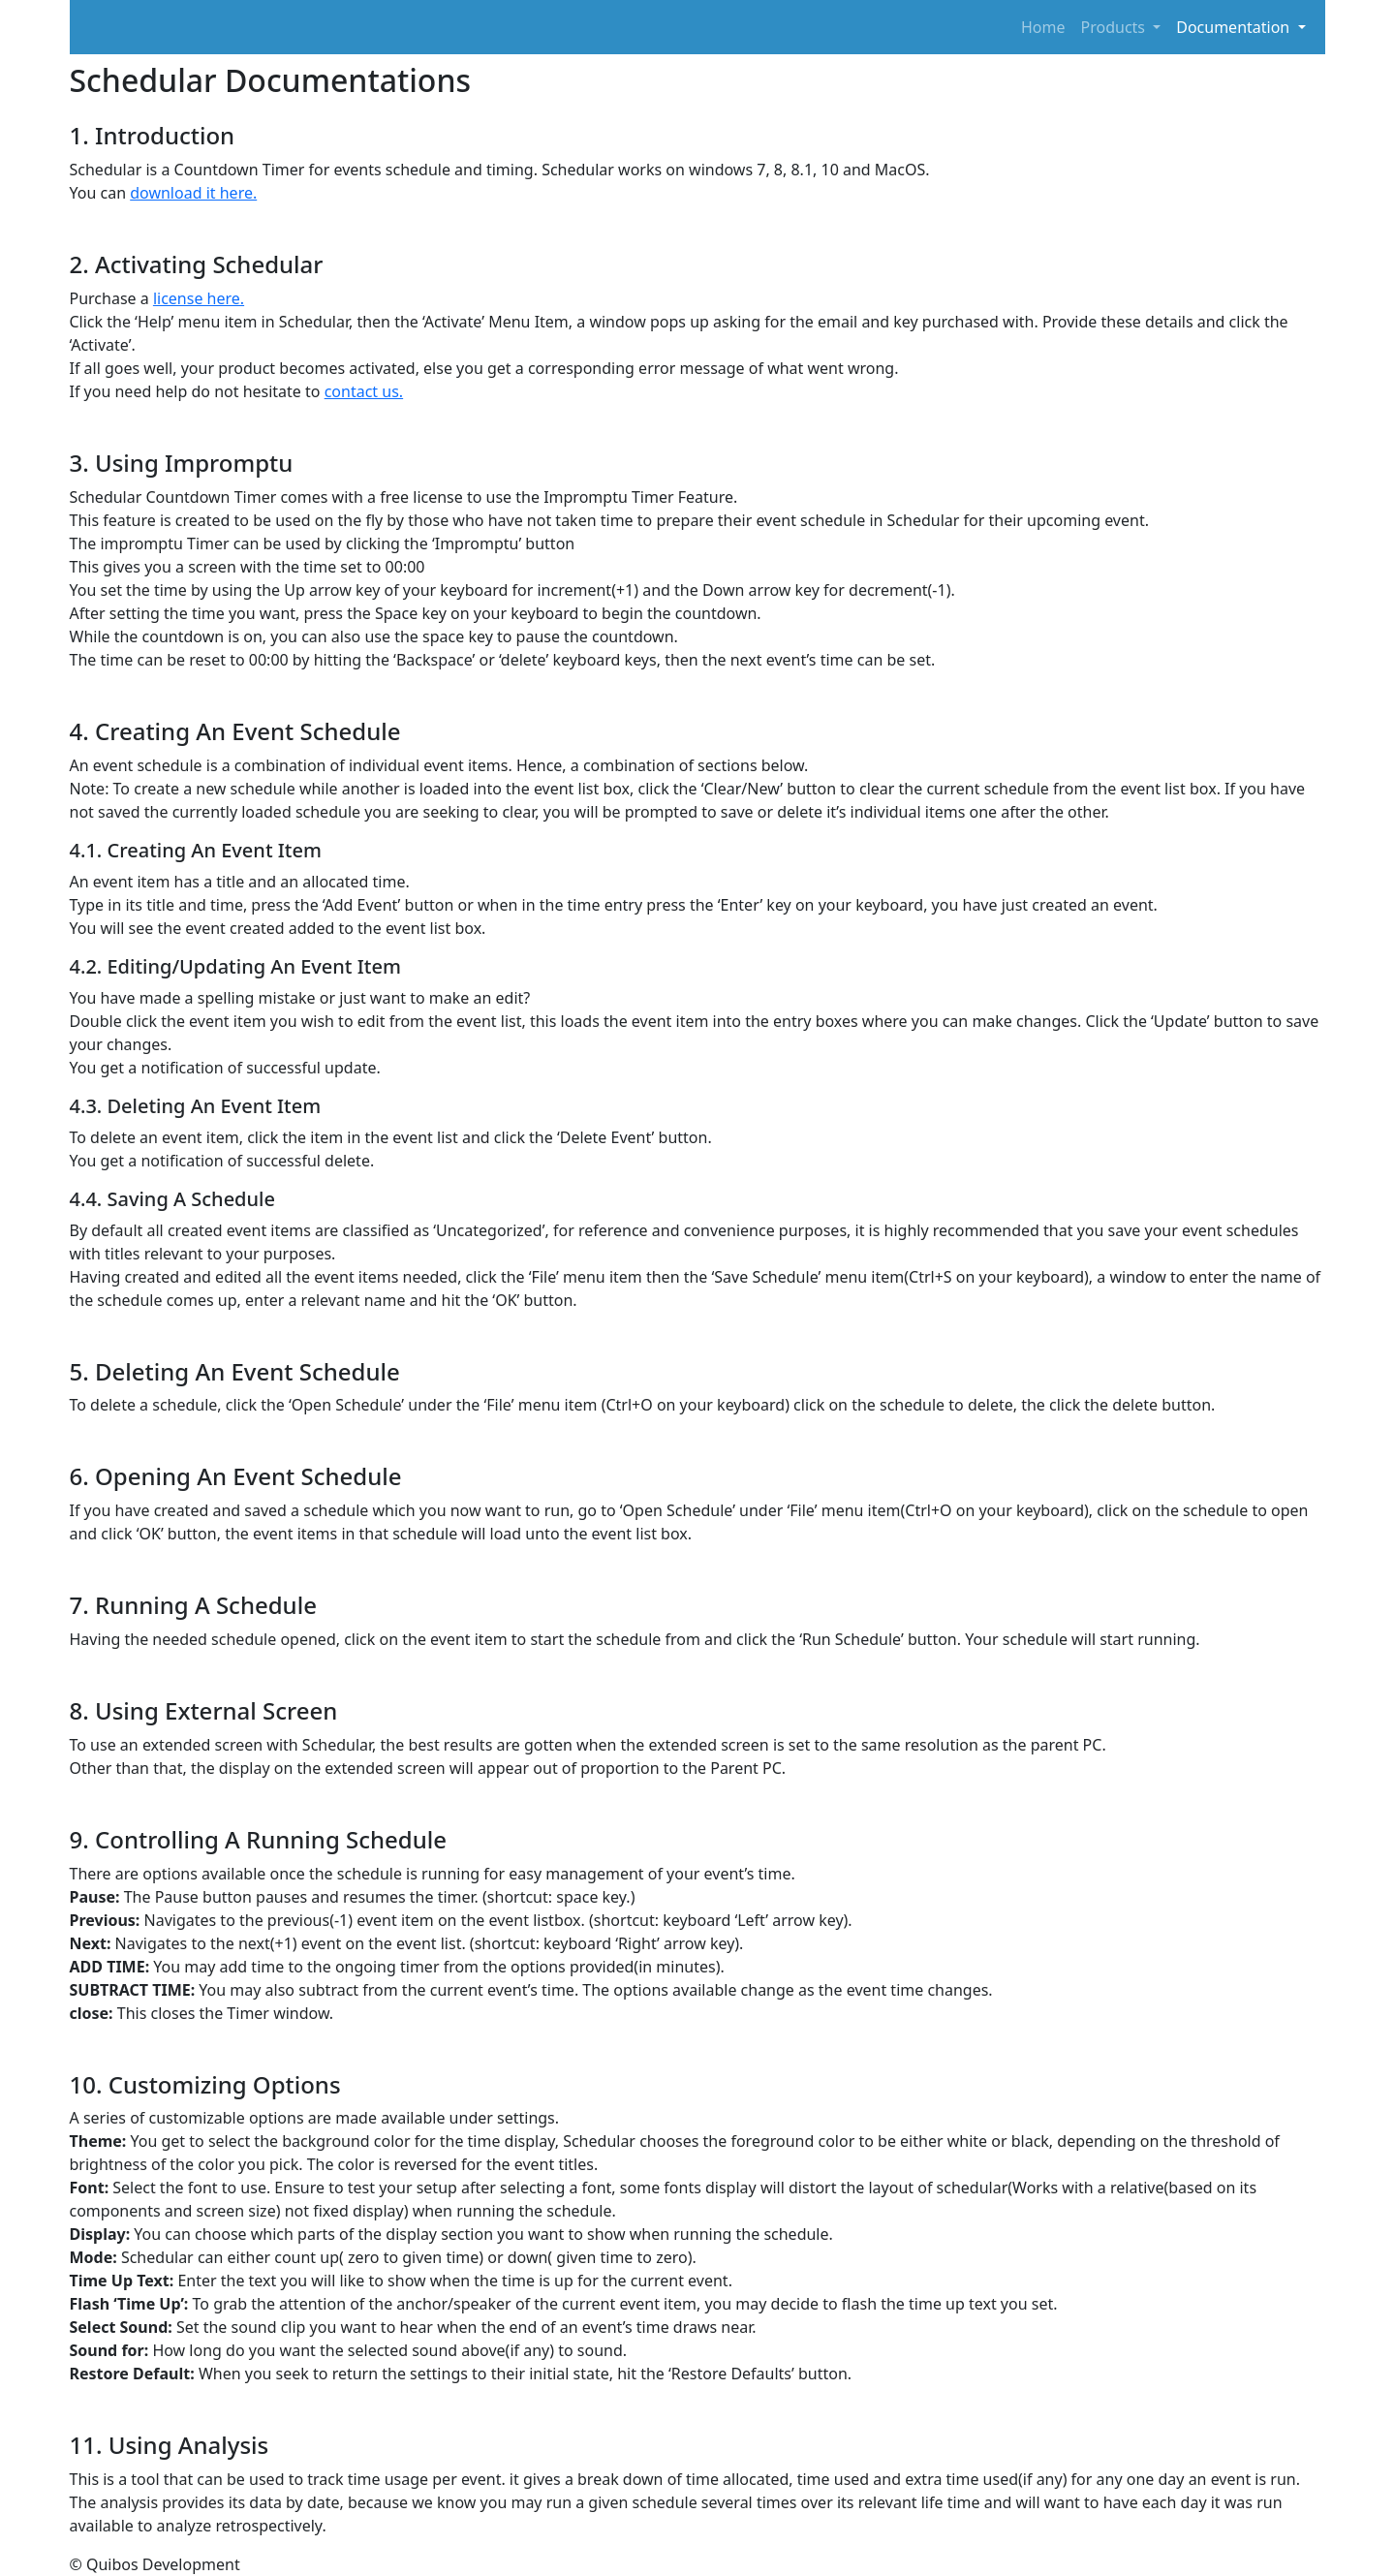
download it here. (193, 192)
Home (1043, 27)
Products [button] (1115, 27)
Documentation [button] (1234, 27)
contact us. (364, 391)
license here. (198, 298)
